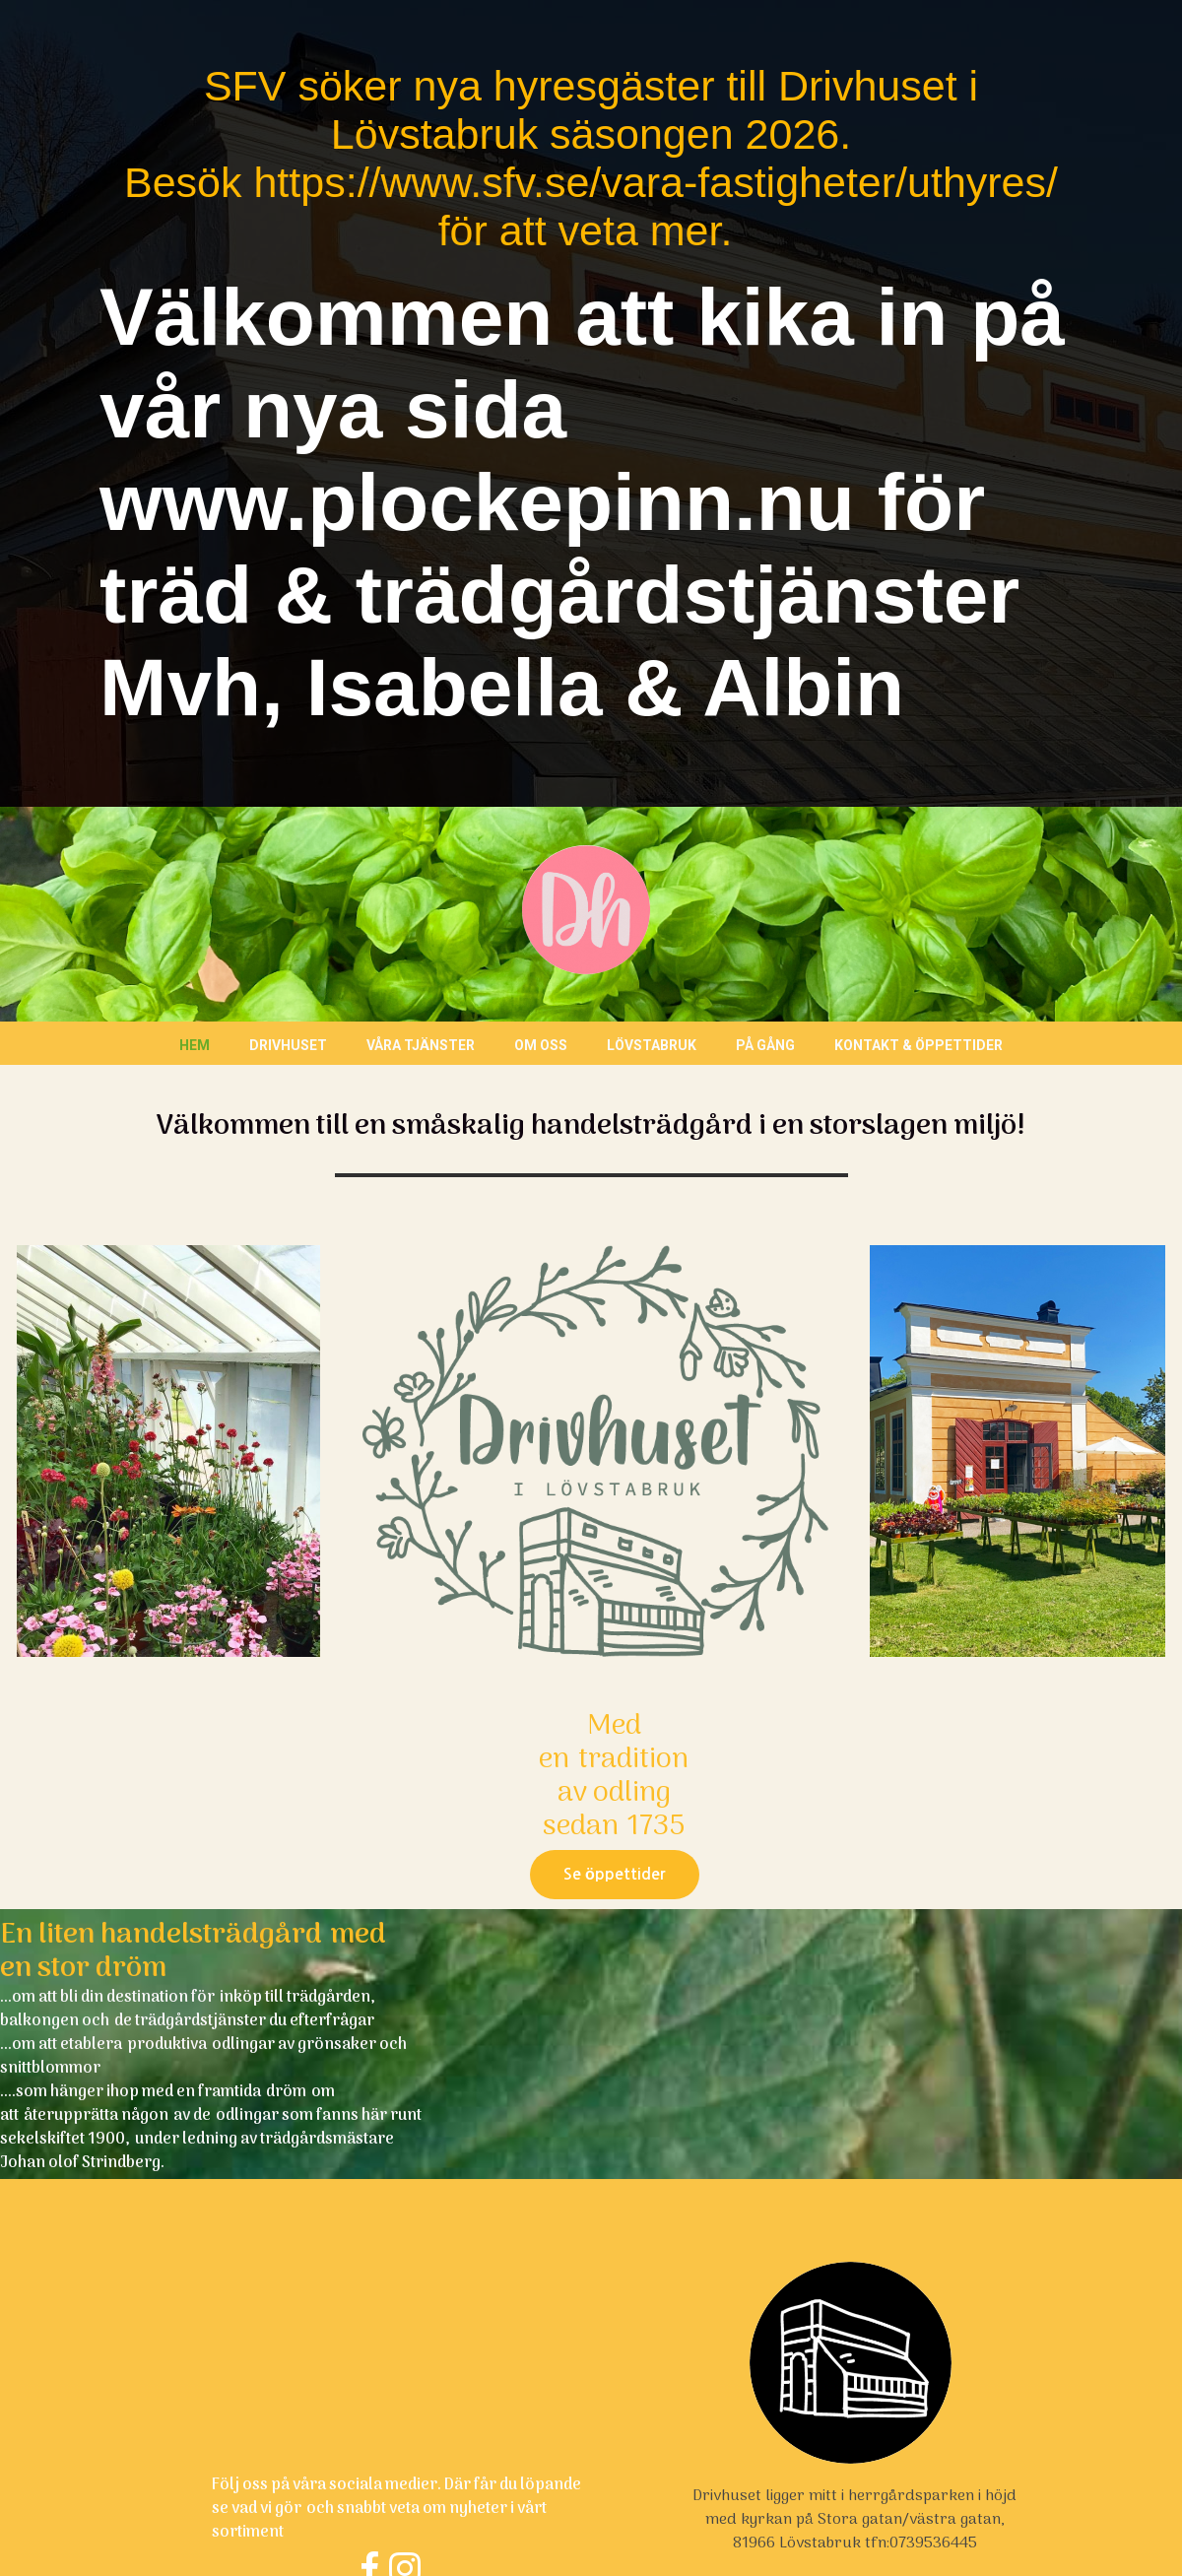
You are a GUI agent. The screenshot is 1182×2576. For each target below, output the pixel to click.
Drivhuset (288, 1045)
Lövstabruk (651, 1045)
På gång (765, 1045)
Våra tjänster (420, 1045)
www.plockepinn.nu (477, 502)
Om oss (540, 1045)
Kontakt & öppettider (918, 1045)
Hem (194, 1045)
